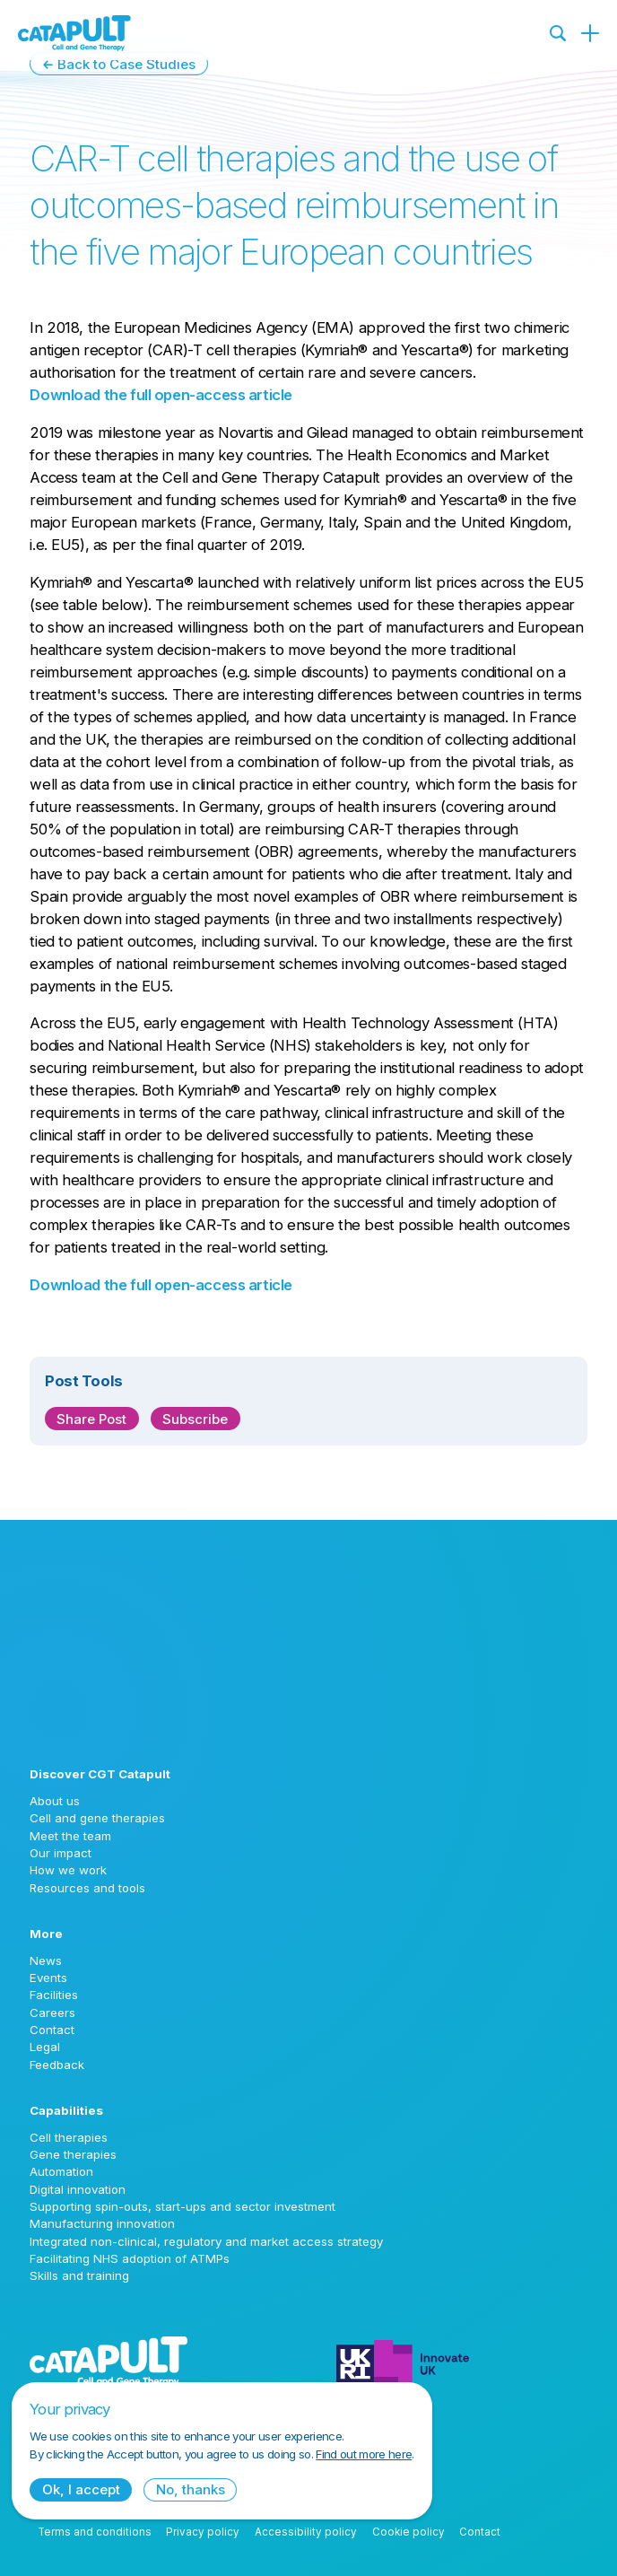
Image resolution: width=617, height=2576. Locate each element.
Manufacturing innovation (102, 2223)
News (46, 1960)
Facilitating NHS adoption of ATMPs (130, 2258)
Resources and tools (87, 1888)
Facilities (54, 1994)
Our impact (60, 1853)
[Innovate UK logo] (461, 2361)
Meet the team (70, 1836)
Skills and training (79, 2275)
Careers (52, 2012)
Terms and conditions (95, 2532)
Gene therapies (73, 2154)
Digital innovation (78, 2189)
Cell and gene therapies (97, 1818)
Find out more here (364, 2454)
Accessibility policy (306, 2532)
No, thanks (190, 2489)
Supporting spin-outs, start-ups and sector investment (182, 2206)
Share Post (91, 1419)
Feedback (57, 2064)
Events (48, 1977)
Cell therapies (69, 2137)
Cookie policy (408, 2532)
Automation (61, 2171)
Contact (52, 2029)
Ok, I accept (81, 2489)
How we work (68, 1870)
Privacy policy (202, 2532)
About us (55, 1801)
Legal (45, 2046)
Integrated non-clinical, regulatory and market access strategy (206, 2241)
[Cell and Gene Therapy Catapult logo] (74, 33)
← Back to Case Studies (119, 64)
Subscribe (195, 1419)
